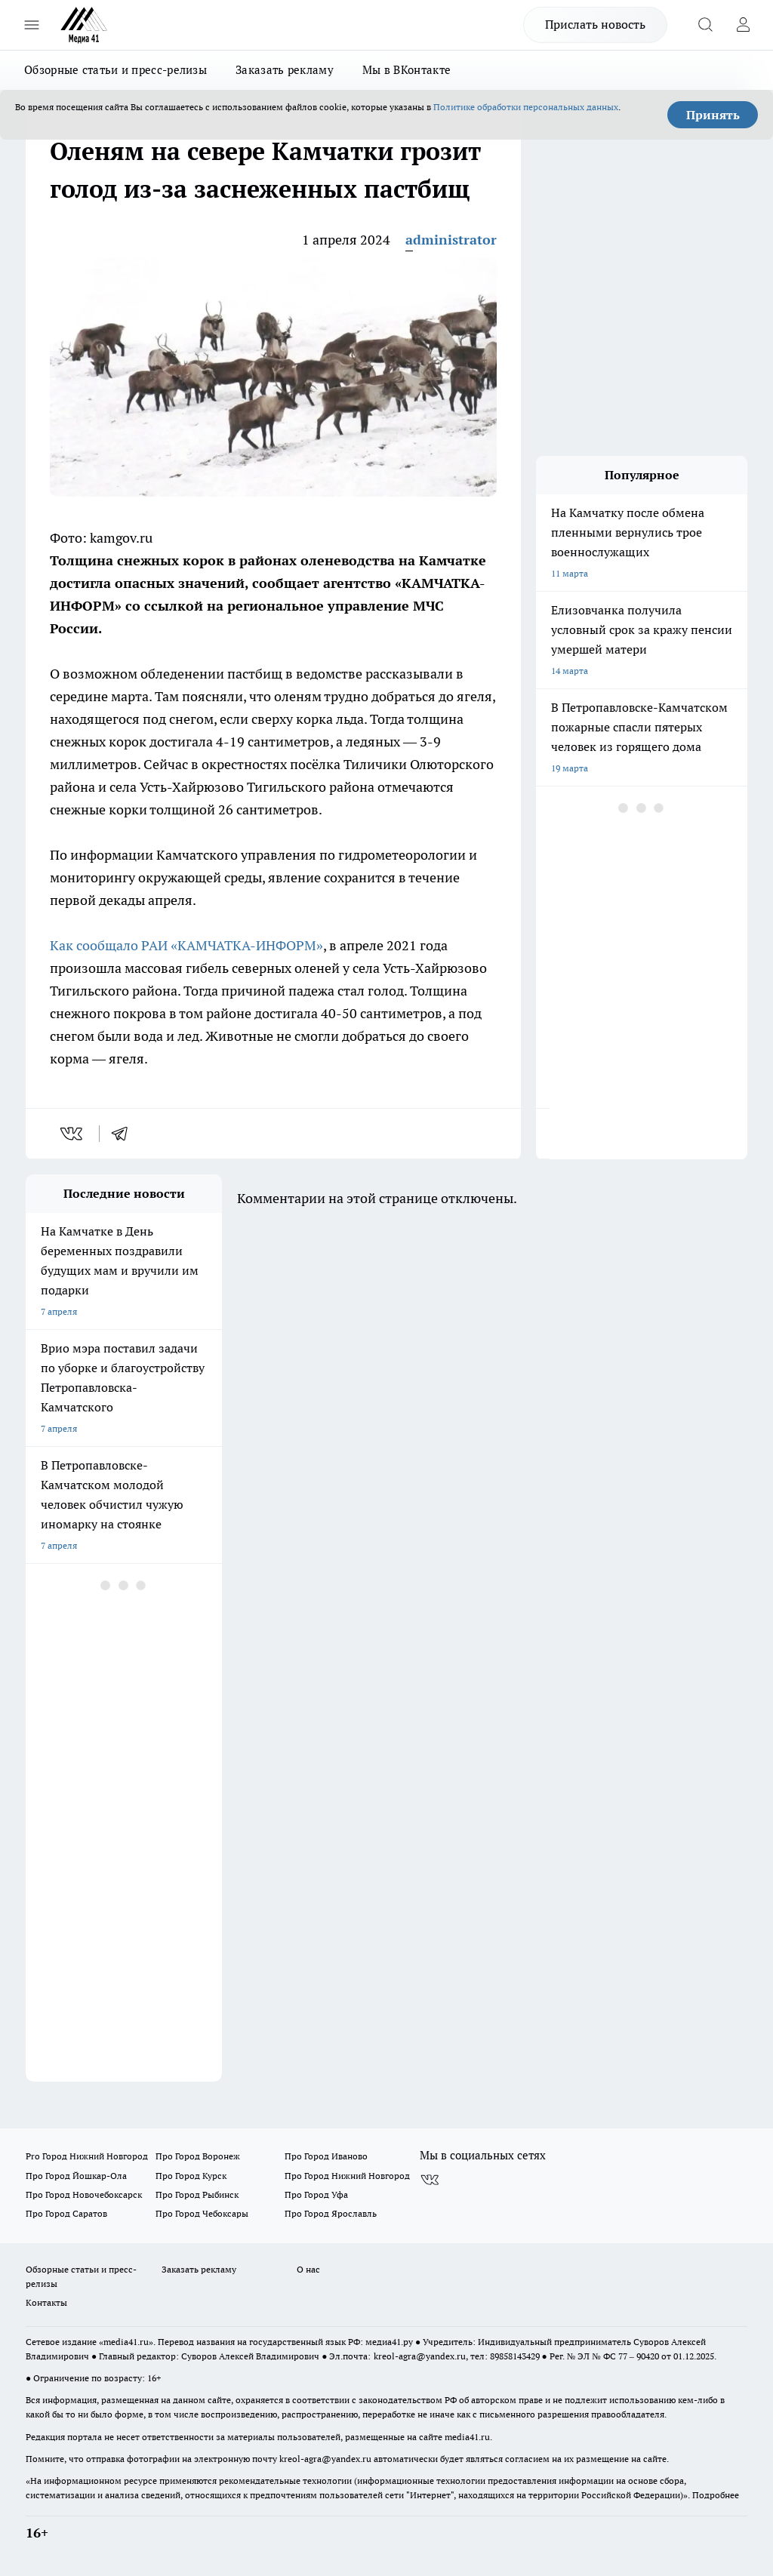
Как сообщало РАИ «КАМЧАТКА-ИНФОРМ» (186, 945)
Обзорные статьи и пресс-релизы (115, 70)
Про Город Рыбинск (197, 2194)
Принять (713, 114)
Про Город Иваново (326, 2156)
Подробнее (715, 2495)
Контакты (46, 2302)
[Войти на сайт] (743, 25)
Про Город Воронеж (198, 2156)
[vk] (73, 1133)
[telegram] (124, 1133)
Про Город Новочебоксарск (84, 2194)
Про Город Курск (191, 2175)
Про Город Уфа (316, 2194)
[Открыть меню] (32, 25)
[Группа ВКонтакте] (429, 2180)
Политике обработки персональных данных (525, 106)
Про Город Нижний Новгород (347, 2175)
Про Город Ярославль (331, 2213)
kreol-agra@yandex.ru (420, 2356)
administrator (451, 239)
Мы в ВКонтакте (406, 70)
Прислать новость (595, 24)
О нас (308, 2269)
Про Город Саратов (66, 2213)
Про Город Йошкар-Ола (76, 2175)
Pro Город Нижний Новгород (87, 2156)
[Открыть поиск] (705, 25)
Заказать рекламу (285, 70)
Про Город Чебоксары (202, 2213)
